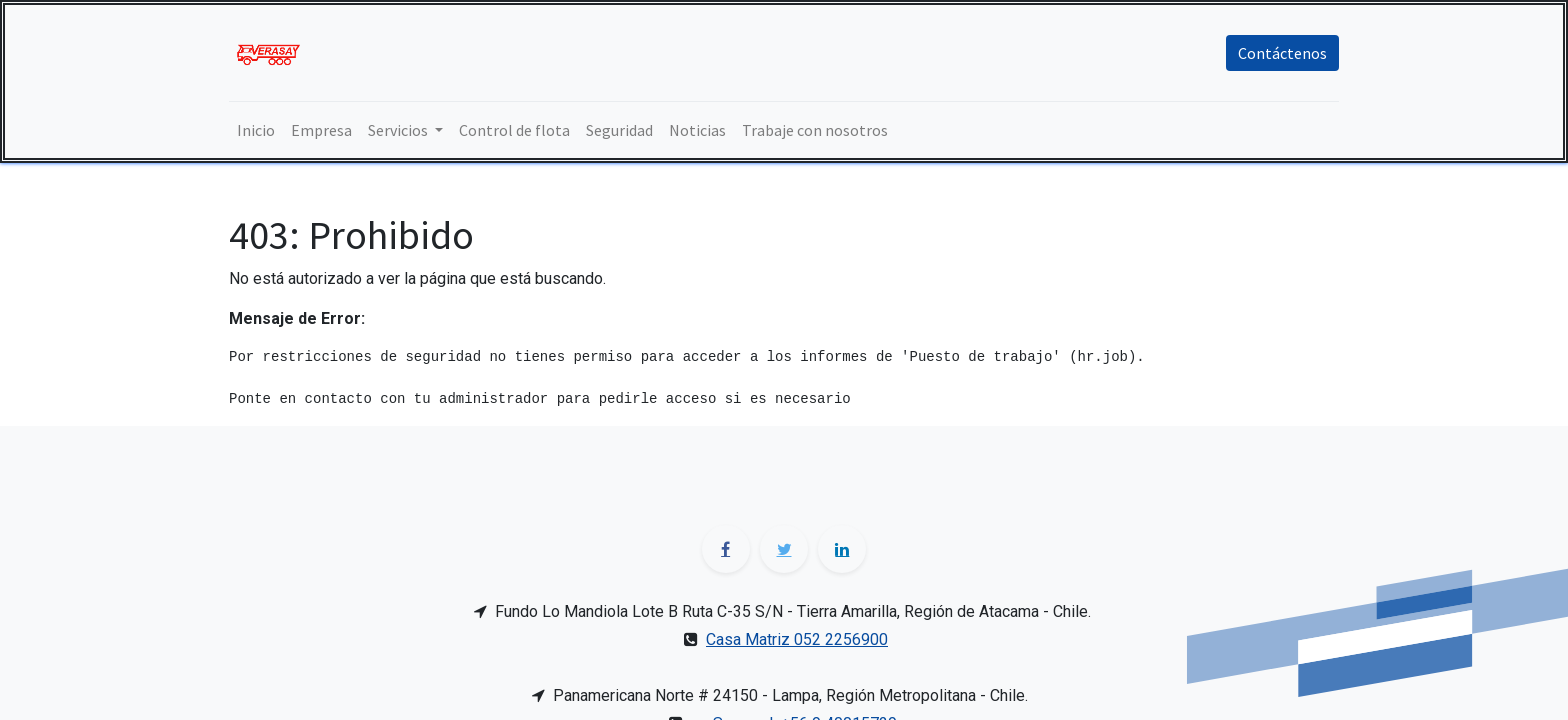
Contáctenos (1282, 53)
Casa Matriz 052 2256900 (797, 639)
